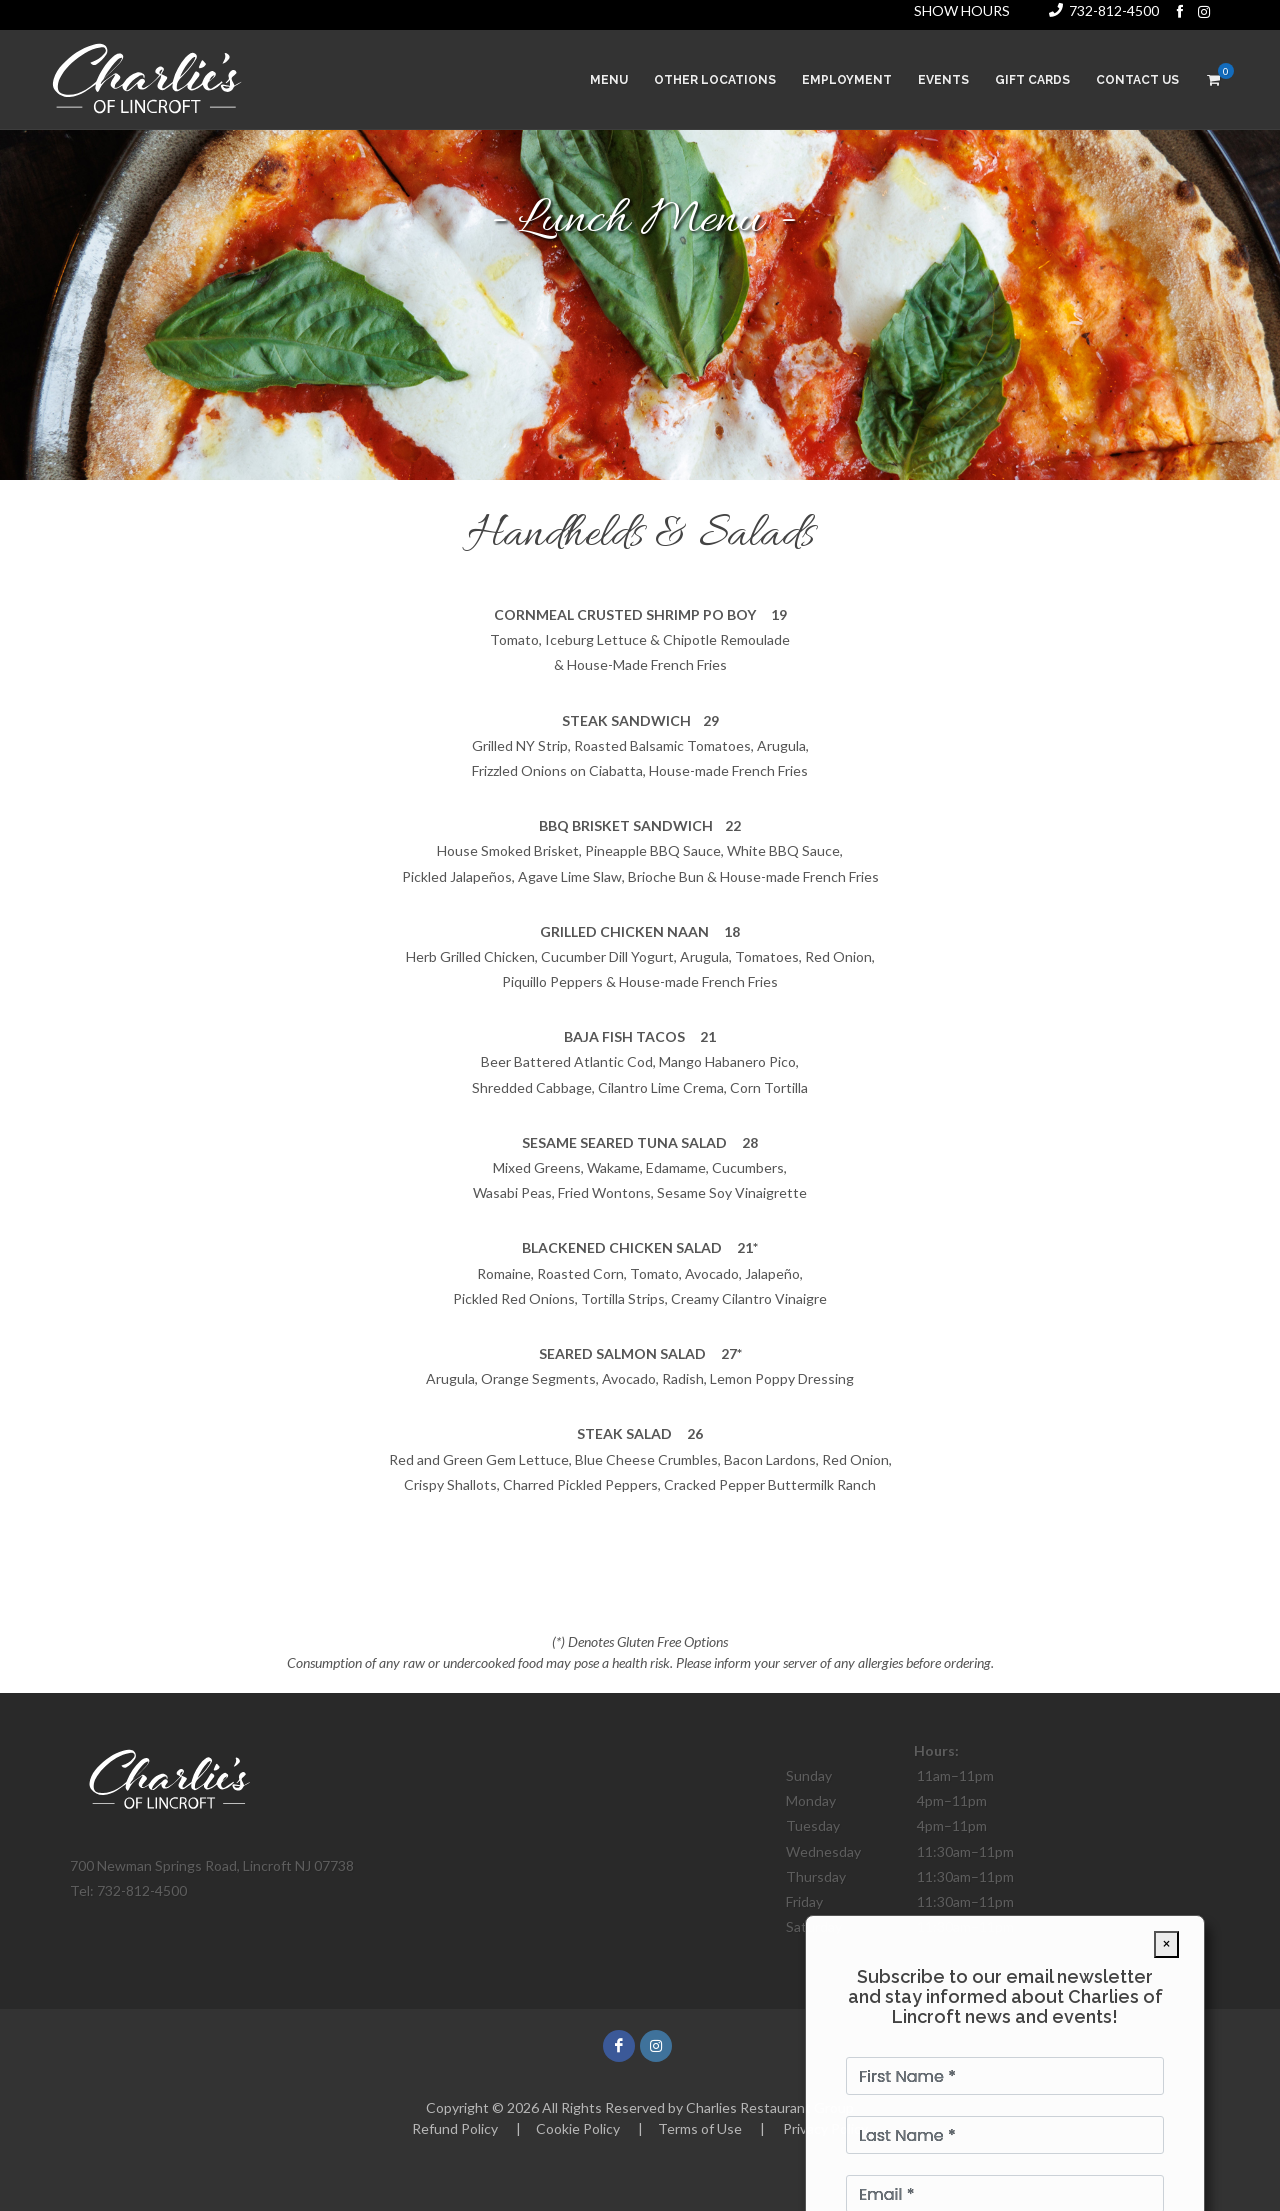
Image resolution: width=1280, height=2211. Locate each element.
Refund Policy (455, 2128)
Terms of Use (700, 2128)
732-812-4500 (1114, 10)
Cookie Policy (578, 2128)
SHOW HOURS (962, 10)
